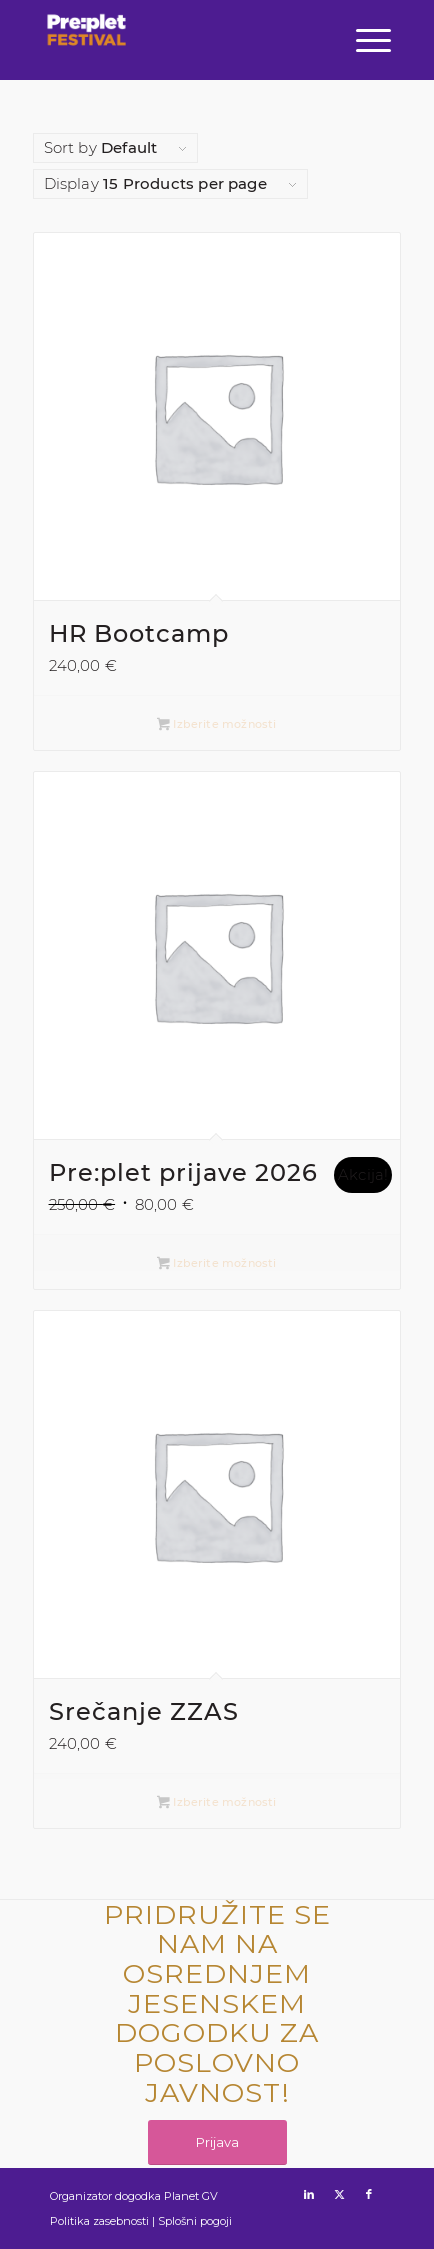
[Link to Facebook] (369, 2194)
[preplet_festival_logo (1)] (87, 50)
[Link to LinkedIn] (309, 2194)
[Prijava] (217, 2142)
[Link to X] (339, 2194)
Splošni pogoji (195, 2221)
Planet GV (191, 2196)
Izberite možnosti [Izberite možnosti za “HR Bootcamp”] (216, 725)
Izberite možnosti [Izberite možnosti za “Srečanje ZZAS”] (216, 1803)
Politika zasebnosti (99, 2221)
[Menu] (371, 40)
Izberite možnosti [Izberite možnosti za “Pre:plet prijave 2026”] (216, 1264)
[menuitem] (371, 40)
